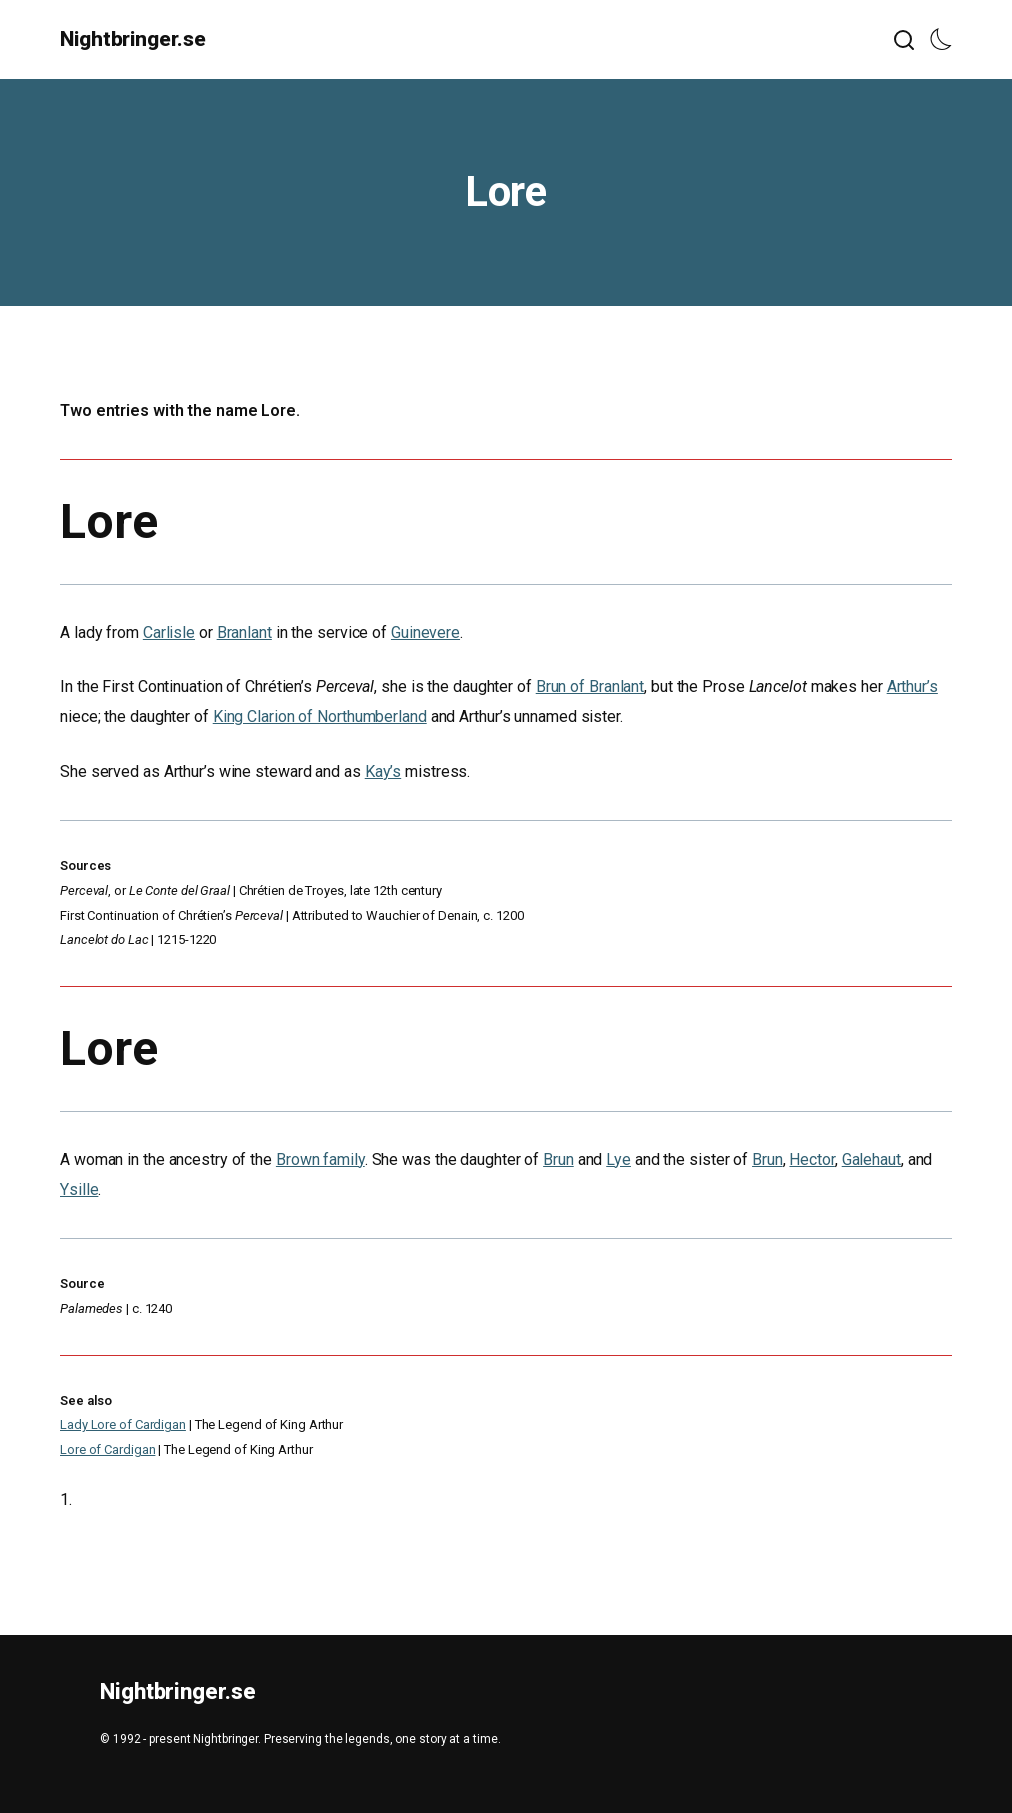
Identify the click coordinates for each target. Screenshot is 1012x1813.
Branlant (244, 632)
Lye (618, 1159)
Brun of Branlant (590, 686)
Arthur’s (912, 686)
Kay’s (383, 771)
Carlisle (169, 632)
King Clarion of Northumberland (320, 716)
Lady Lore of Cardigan (123, 1424)
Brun (558, 1159)
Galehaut (871, 1159)
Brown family (320, 1159)
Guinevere (425, 632)
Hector (811, 1159)
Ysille (79, 1189)
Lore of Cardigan (107, 1449)
